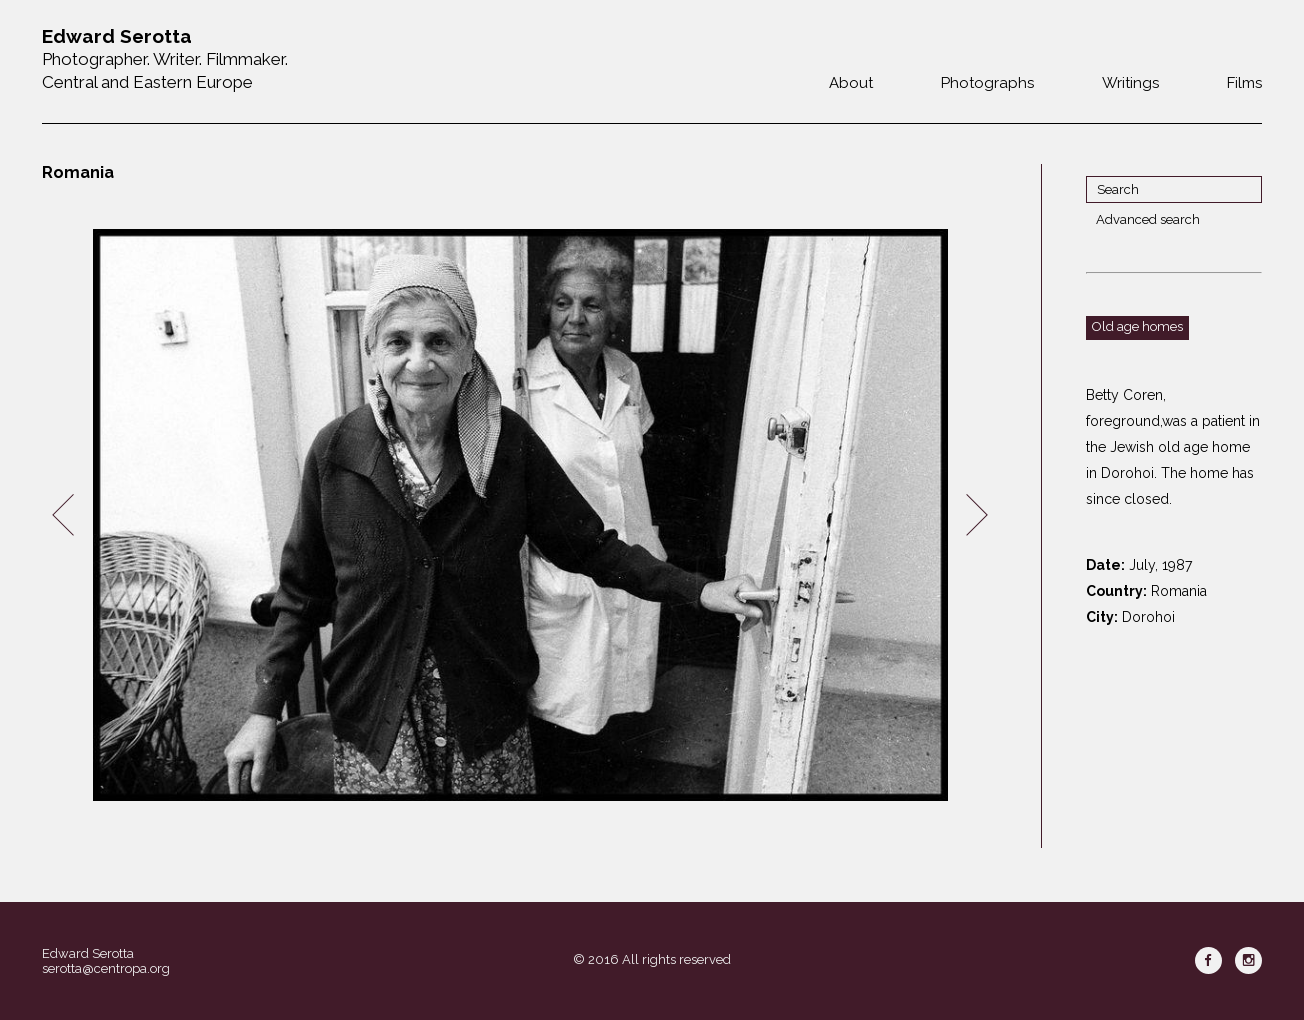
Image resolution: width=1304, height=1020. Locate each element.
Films (1244, 83)
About (851, 83)
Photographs (987, 83)
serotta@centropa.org (106, 968)
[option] (520, 515)
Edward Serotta (88, 953)
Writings (1130, 83)
